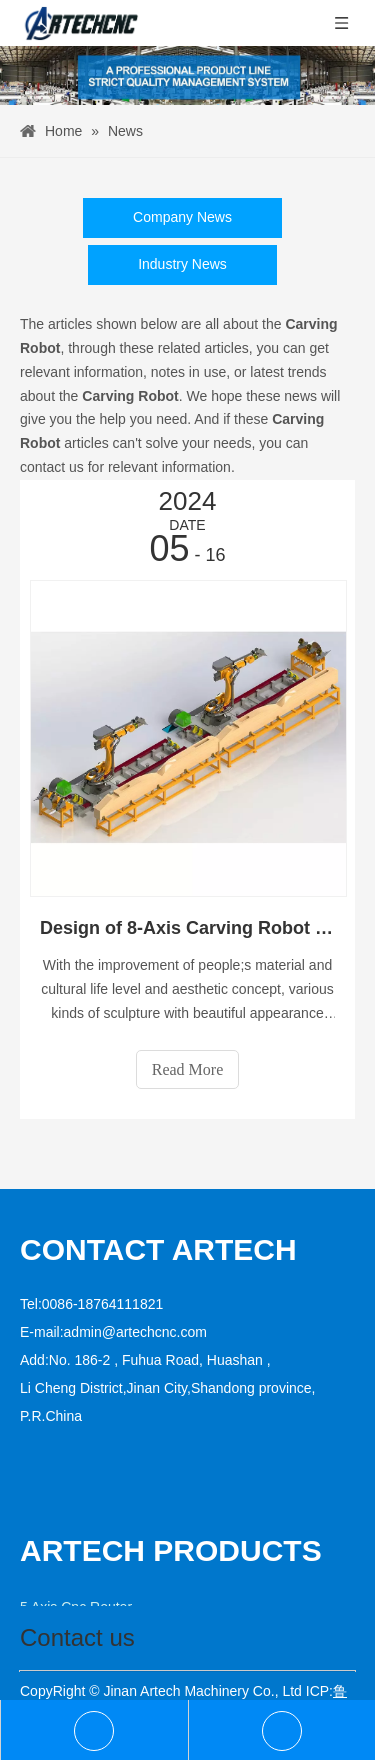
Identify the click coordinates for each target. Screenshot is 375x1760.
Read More (188, 1069)
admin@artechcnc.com (135, 1332)
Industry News (182, 264)
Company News (182, 217)
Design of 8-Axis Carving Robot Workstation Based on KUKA (187, 928)
